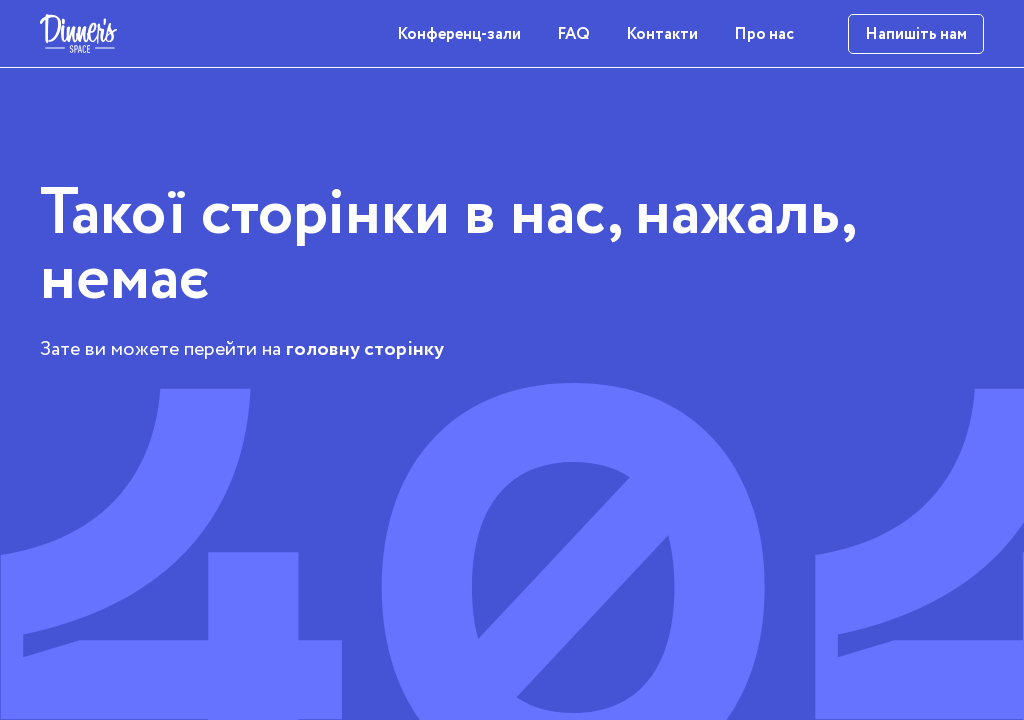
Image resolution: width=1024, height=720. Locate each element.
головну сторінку (365, 349)
